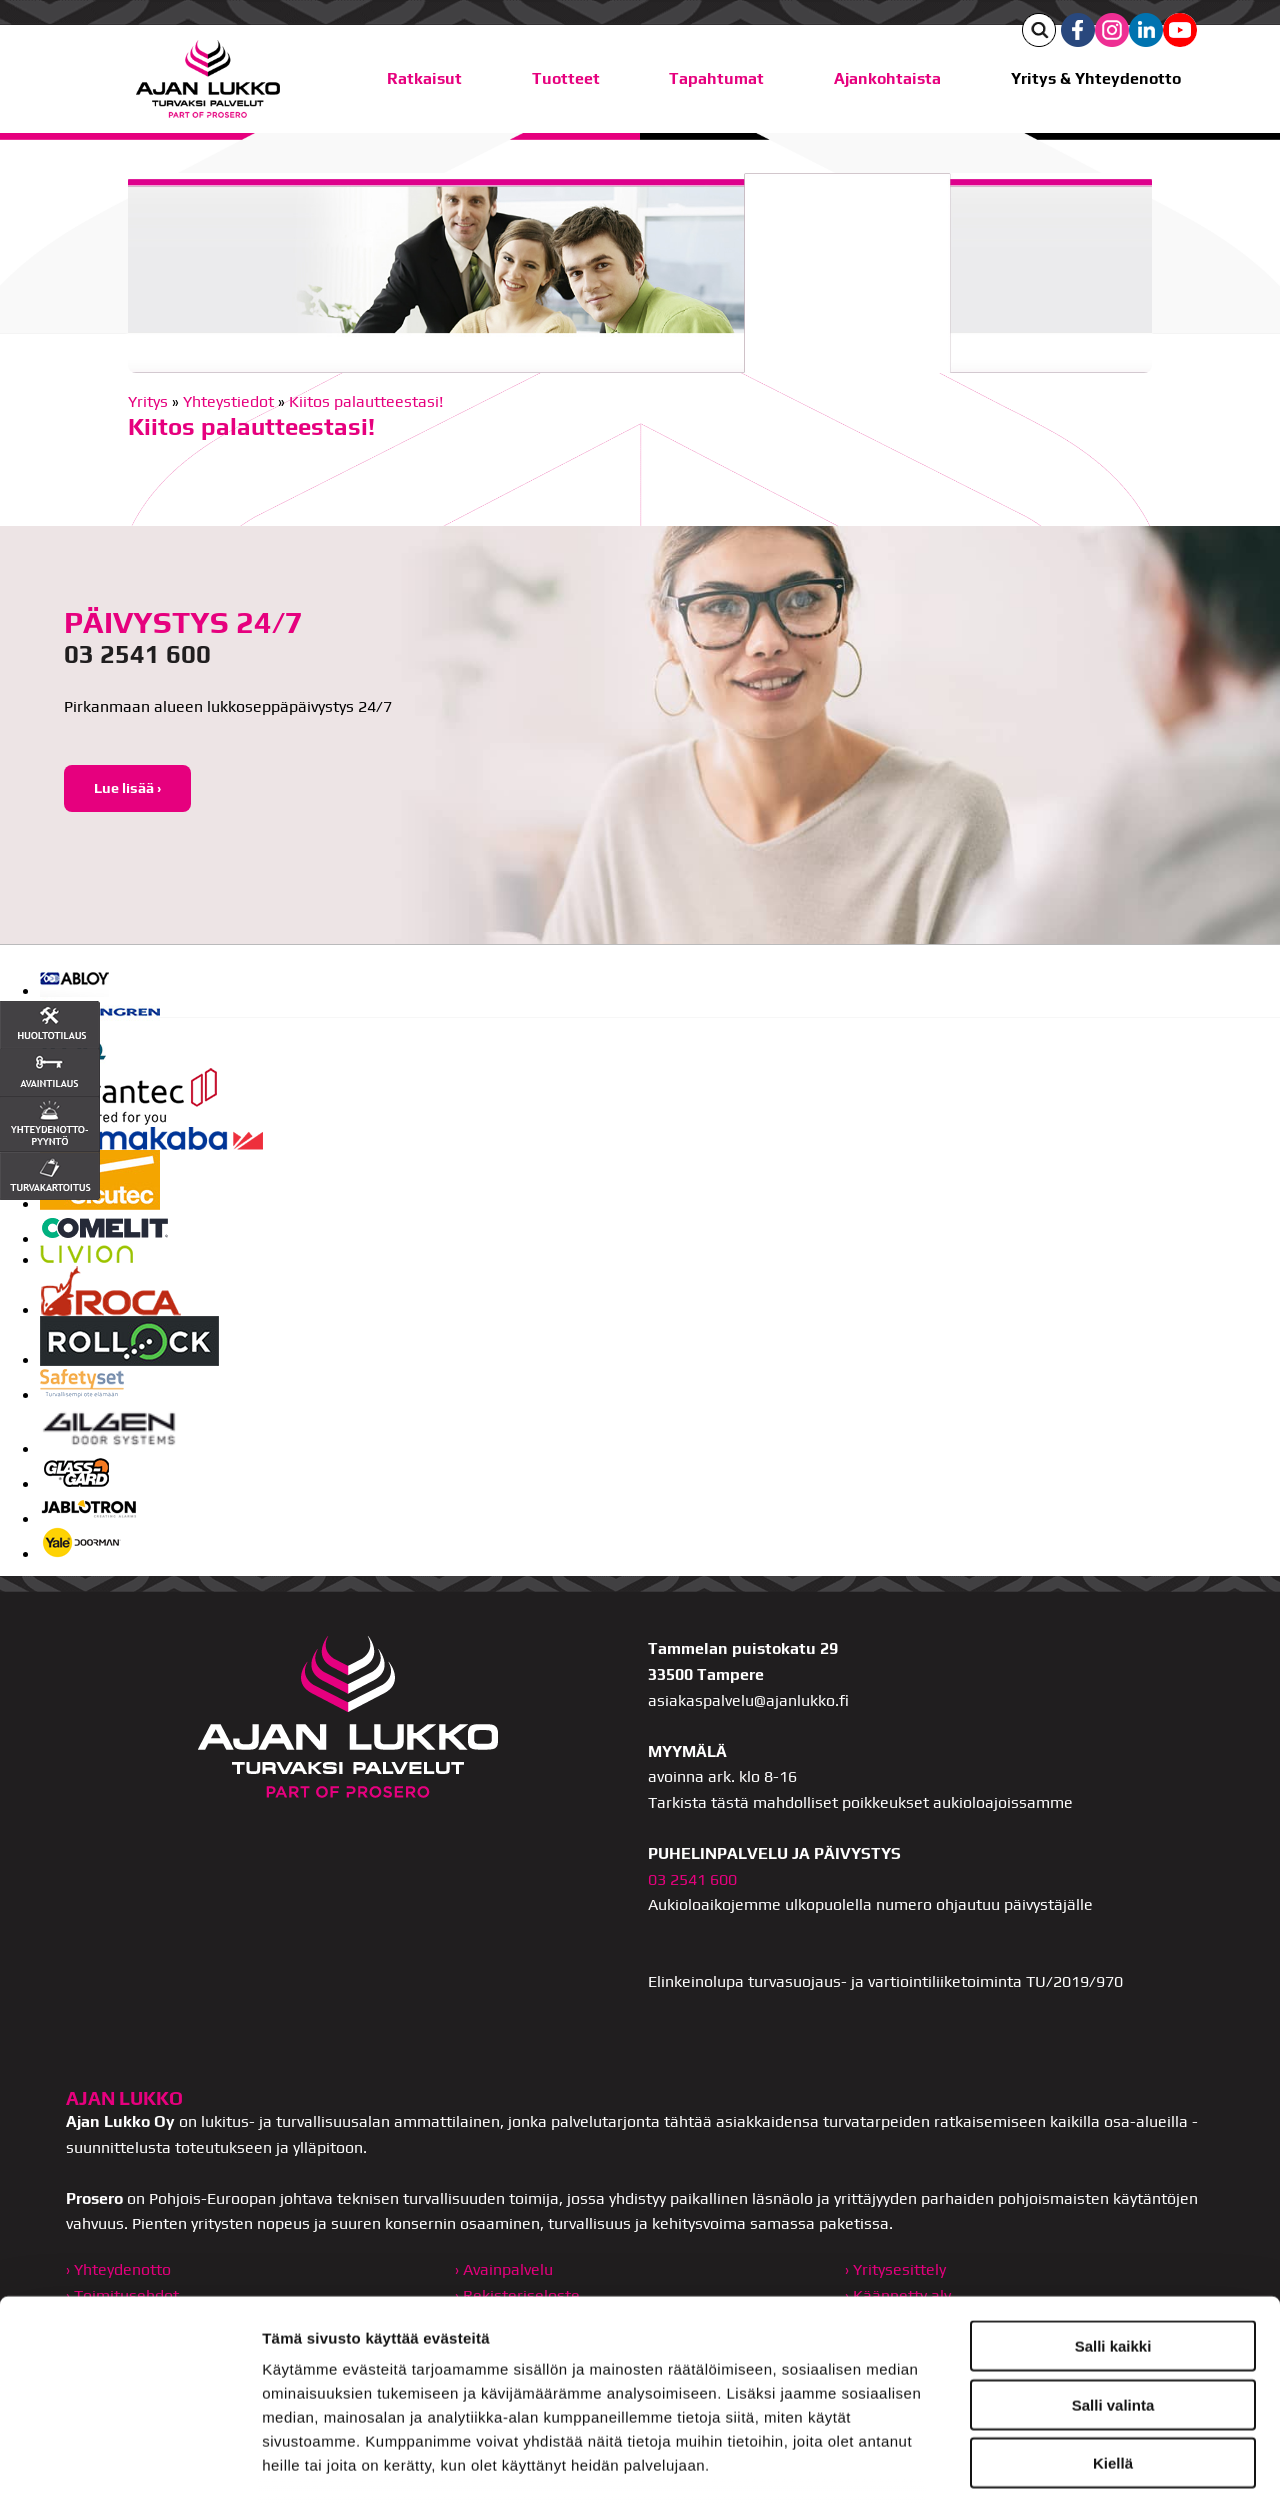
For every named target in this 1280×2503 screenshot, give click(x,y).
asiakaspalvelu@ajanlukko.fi (748, 1700)
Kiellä (1113, 2311)
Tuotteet (566, 78)
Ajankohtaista (887, 78)
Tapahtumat (716, 78)
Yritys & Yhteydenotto (1096, 78)
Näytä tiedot (1069, 2463)
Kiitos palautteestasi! (366, 401)
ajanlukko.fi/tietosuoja (748, 2361)
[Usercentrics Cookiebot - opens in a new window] (129, 2464)
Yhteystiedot (228, 401)
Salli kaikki (1113, 2194)
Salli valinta (1113, 2252)
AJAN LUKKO (124, 2098)
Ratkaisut (424, 78)
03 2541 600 (137, 654)
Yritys (148, 401)
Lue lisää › (127, 788)
